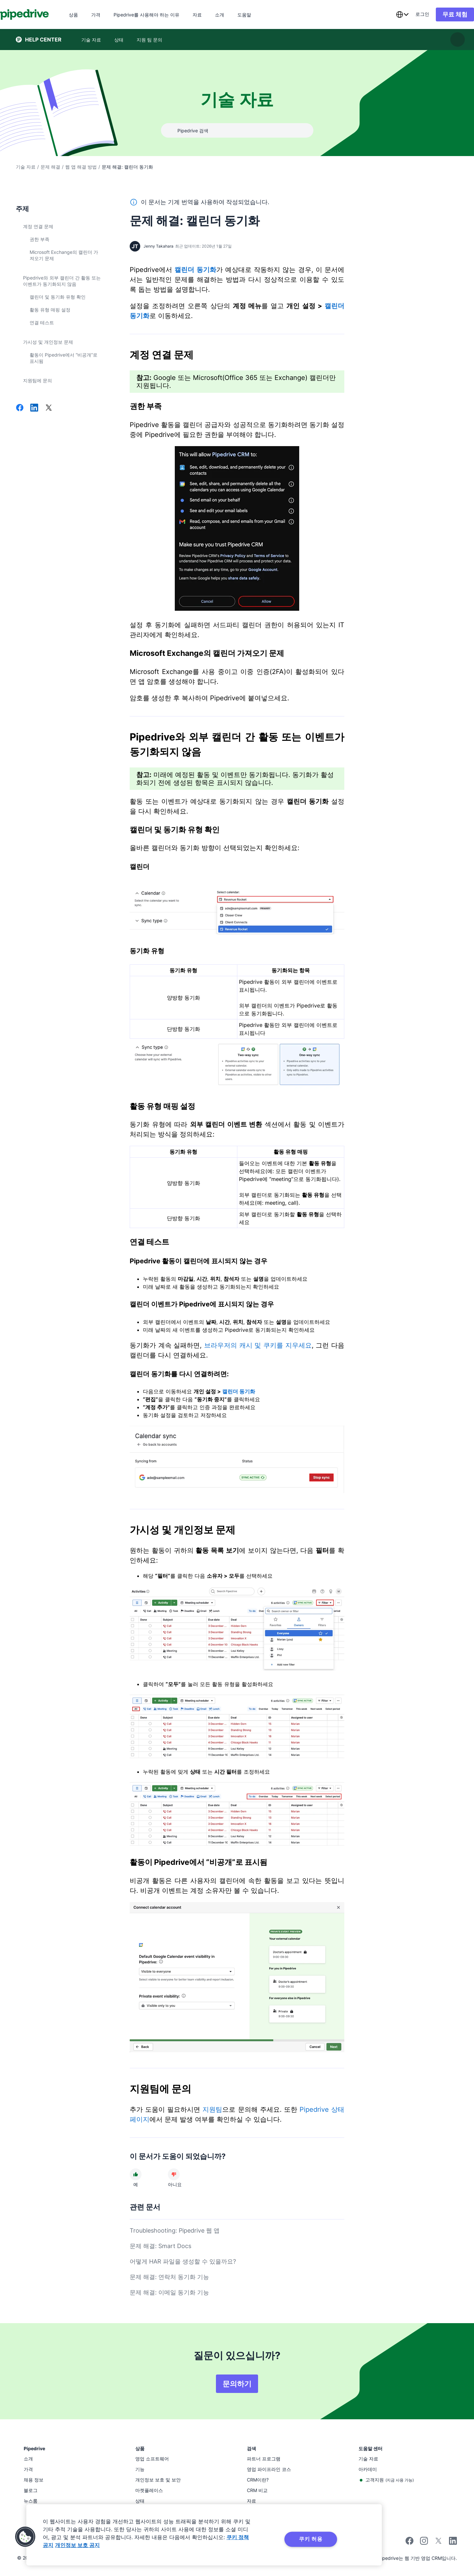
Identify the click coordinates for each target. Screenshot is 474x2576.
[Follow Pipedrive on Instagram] (424, 2543)
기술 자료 (26, 167)
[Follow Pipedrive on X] (438, 2543)
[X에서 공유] (49, 408)
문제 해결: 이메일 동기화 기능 (169, 2292)
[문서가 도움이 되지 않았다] (174, 2174)
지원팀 (212, 2109)
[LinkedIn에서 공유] (34, 408)
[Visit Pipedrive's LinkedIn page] (453, 2541)
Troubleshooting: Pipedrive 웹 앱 (175, 2230)
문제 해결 (50, 167)
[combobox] (386, 14)
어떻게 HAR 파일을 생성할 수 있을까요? (183, 2261)
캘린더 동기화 (195, 270)
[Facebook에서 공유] (20, 408)
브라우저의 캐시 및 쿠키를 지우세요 (258, 1345)
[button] (25, 2536)
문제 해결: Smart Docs (160, 2245)
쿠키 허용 (311, 2539)
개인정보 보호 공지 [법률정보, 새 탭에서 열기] (77, 2545)
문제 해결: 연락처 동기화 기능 (169, 2276)
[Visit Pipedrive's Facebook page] (409, 2543)
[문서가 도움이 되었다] (136, 2174)
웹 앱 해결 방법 (81, 167)
